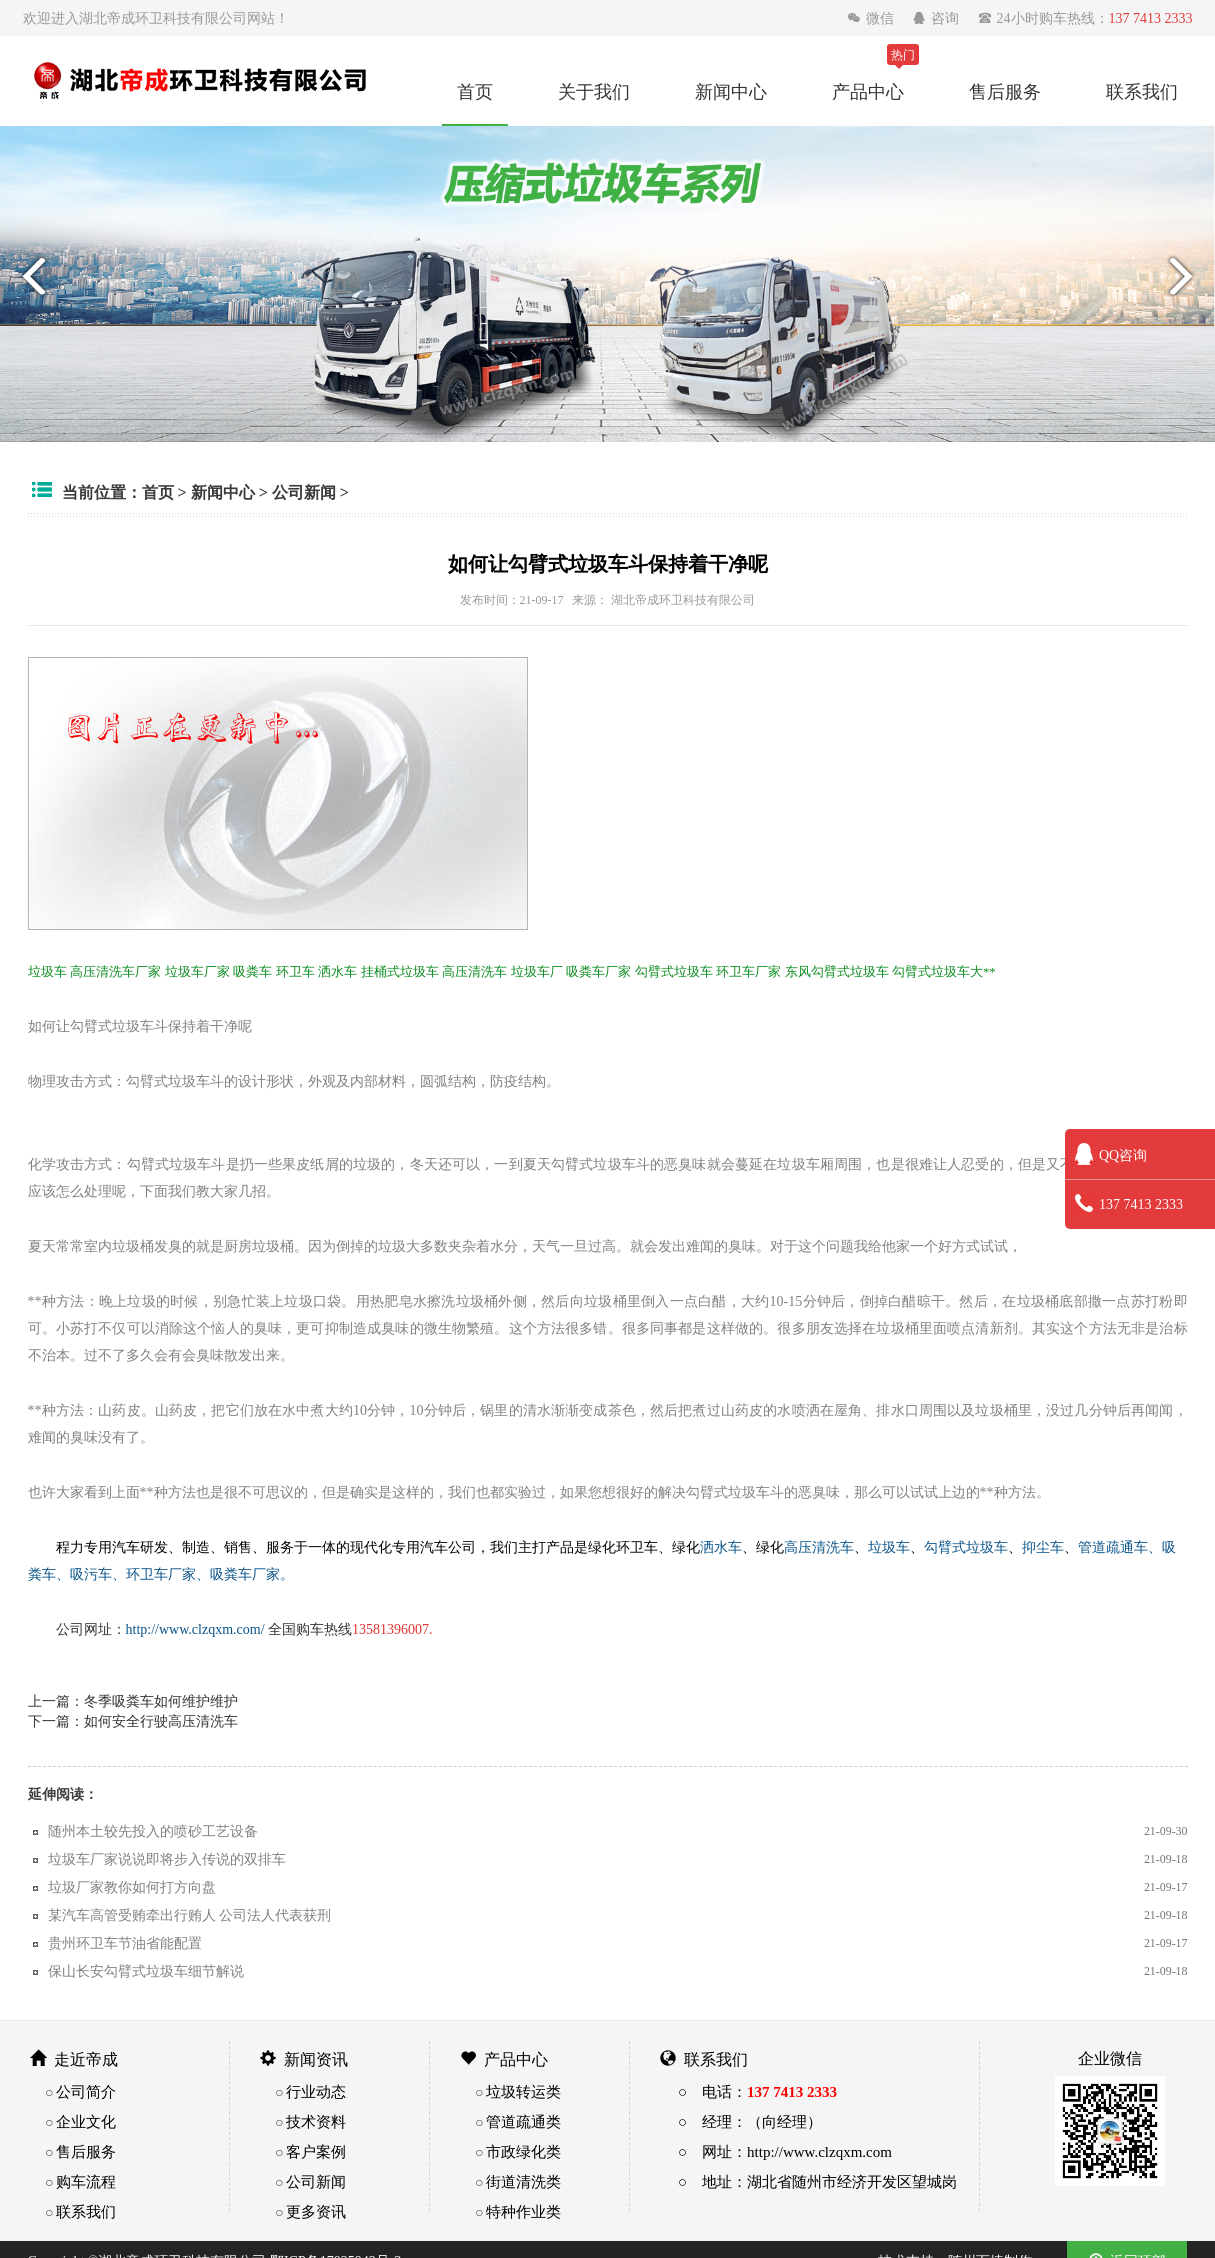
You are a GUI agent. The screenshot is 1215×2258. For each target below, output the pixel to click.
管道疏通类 (523, 2121)
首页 (475, 91)
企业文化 (86, 2121)
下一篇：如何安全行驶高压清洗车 (133, 1721)
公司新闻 (304, 492)
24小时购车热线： (1085, 18)
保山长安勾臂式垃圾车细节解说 (146, 1971)
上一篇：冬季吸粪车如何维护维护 (133, 1701)
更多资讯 (316, 2211)
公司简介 (86, 2091)
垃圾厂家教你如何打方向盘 (132, 1887)
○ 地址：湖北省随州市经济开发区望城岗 (817, 2181)
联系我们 (1142, 91)
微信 (872, 18)
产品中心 (868, 91)
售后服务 (1005, 91)
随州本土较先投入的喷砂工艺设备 (153, 1831)
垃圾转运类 (523, 2091)
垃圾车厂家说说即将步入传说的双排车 (167, 1859)
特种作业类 (523, 2211)
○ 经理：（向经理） (750, 2121)
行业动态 (316, 2091)
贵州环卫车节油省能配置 (125, 1943)
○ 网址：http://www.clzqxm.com (785, 2151)
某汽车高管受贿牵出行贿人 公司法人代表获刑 (190, 1915)
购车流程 (86, 2181)
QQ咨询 (1111, 1155)
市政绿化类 (523, 2151)
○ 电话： (757, 2091)
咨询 (937, 18)
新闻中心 (731, 91)
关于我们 (594, 91)
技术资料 (316, 2121)
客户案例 (316, 2151)
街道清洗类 (523, 2181)
